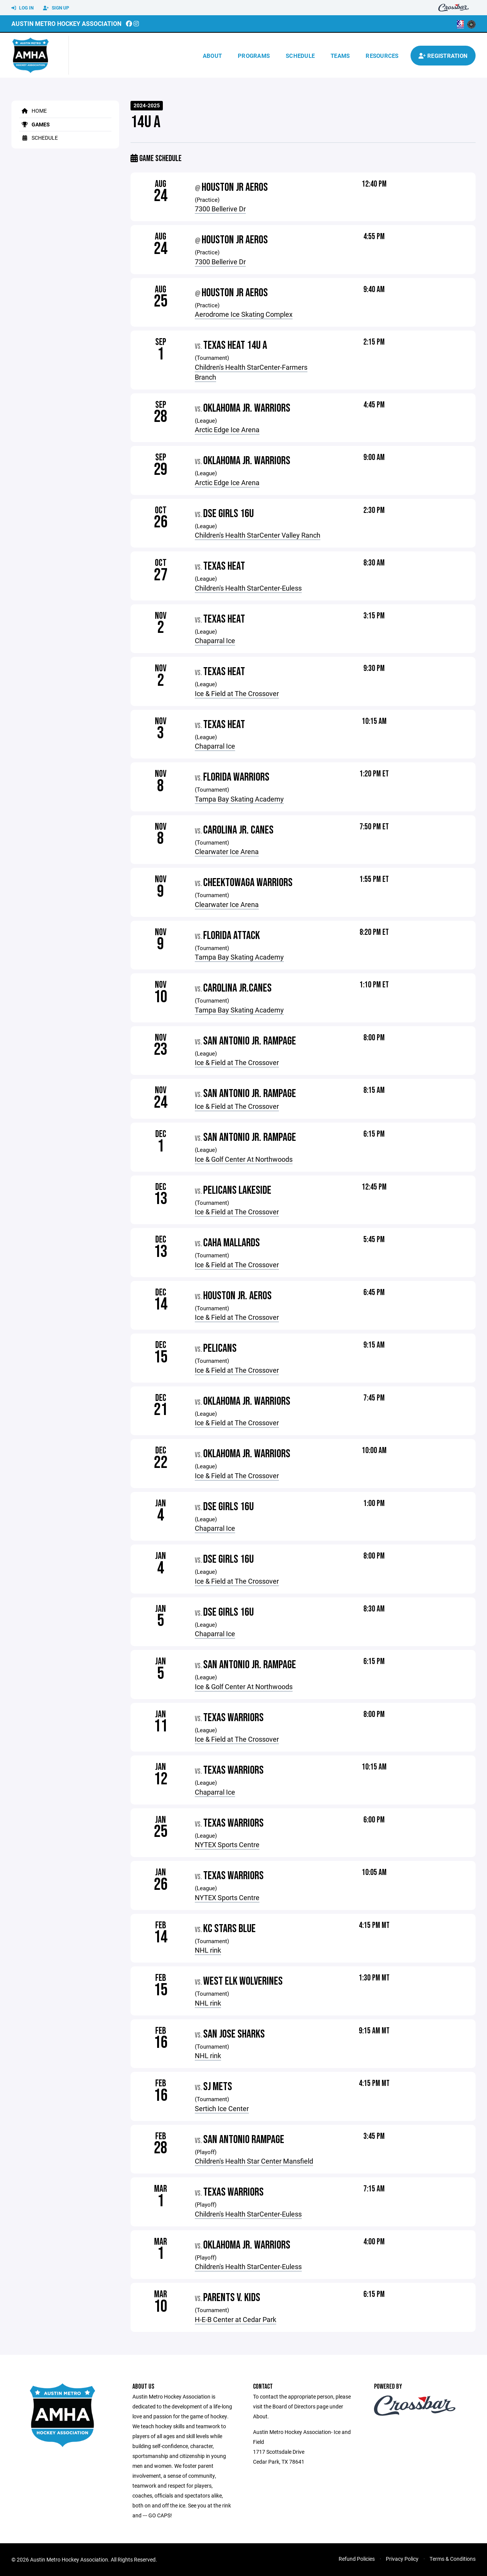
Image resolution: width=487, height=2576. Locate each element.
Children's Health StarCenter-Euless (248, 587)
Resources (382, 55)
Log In (22, 8)
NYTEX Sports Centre (227, 1844)
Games (34, 124)
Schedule (300, 55)
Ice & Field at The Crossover (237, 693)
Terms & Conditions (453, 2558)
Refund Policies (357, 2558)
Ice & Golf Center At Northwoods (244, 1159)
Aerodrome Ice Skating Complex (244, 314)
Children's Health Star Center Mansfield (254, 2161)
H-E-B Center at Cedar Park (235, 2319)
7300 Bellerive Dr (220, 208)
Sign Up (56, 8)
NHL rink (208, 1950)
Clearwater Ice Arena (227, 851)
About (212, 55)
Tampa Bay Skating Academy (239, 798)
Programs (254, 55)
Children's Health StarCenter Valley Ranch (257, 535)
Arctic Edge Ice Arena (227, 429)
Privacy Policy (402, 2558)
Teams (340, 55)
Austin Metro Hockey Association (66, 23)
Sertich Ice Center (222, 2108)
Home (33, 110)
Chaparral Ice (215, 640)
